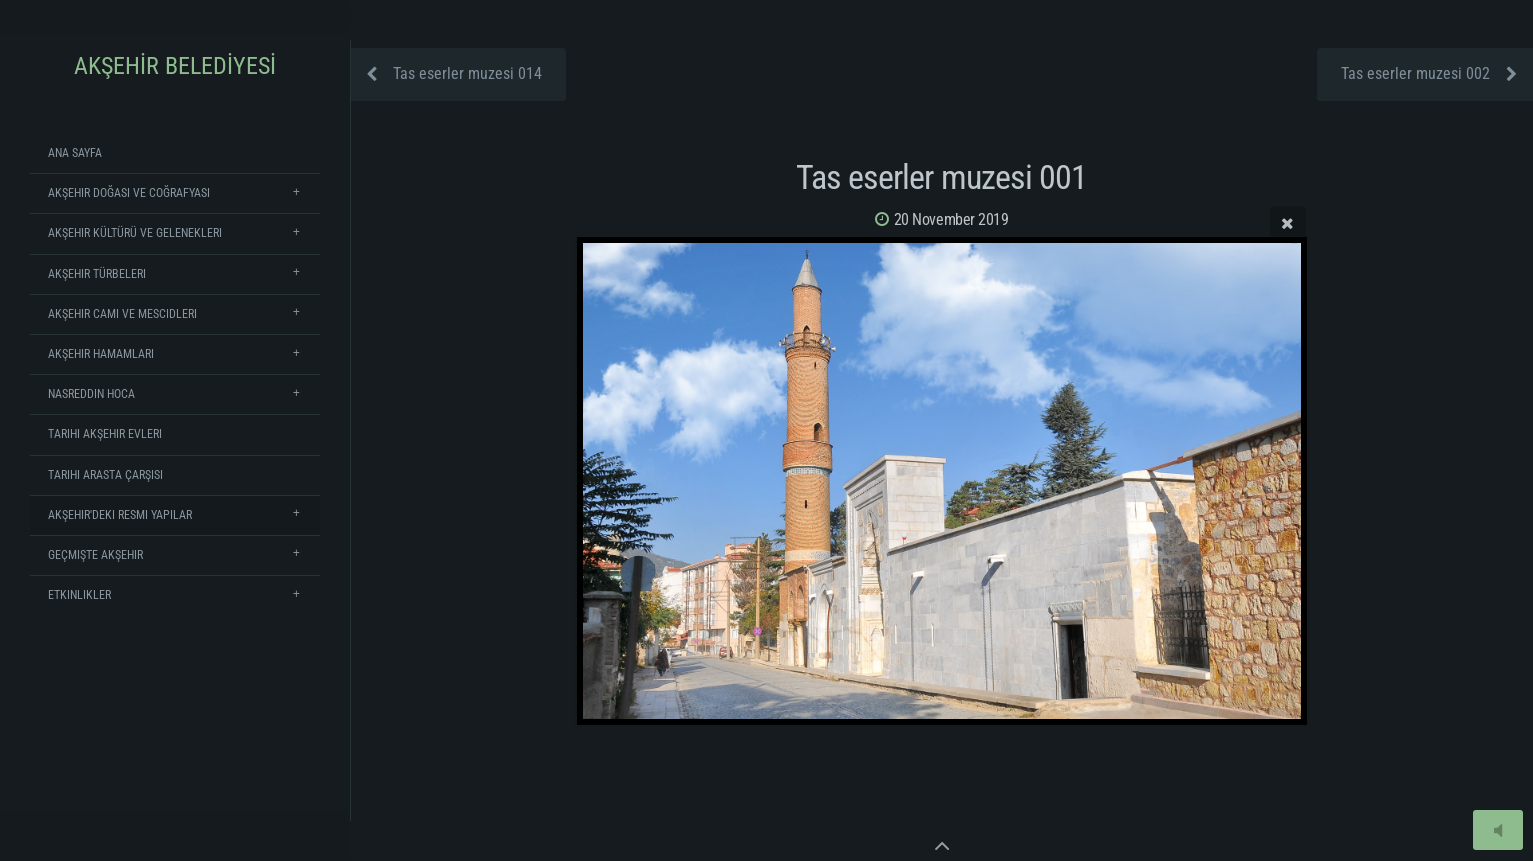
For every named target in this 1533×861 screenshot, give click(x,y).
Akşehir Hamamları (101, 354)
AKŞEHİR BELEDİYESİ (175, 66)
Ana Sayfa (75, 153)
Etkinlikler (79, 595)
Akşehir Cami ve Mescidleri (122, 314)
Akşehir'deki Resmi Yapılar (120, 515)
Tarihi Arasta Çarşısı (105, 475)
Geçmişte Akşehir (95, 555)
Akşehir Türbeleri (97, 274)
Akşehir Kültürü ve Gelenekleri (135, 233)
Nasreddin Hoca (91, 394)
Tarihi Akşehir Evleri (105, 434)
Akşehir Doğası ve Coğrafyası (129, 193)
